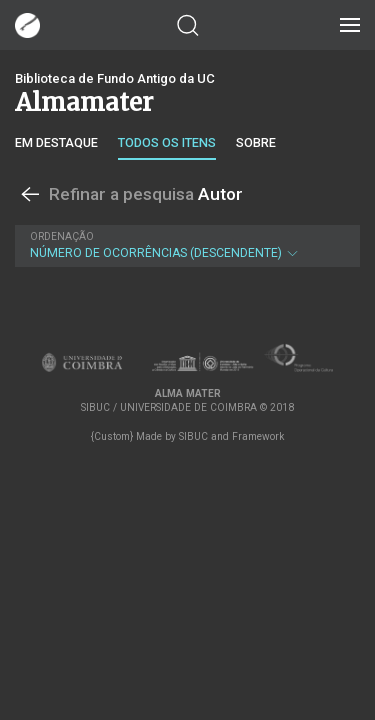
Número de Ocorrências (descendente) (185, 245)
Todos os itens (167, 142)
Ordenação (62, 236)
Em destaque (56, 142)
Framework (258, 436)
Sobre (256, 142)
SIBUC (193, 436)
